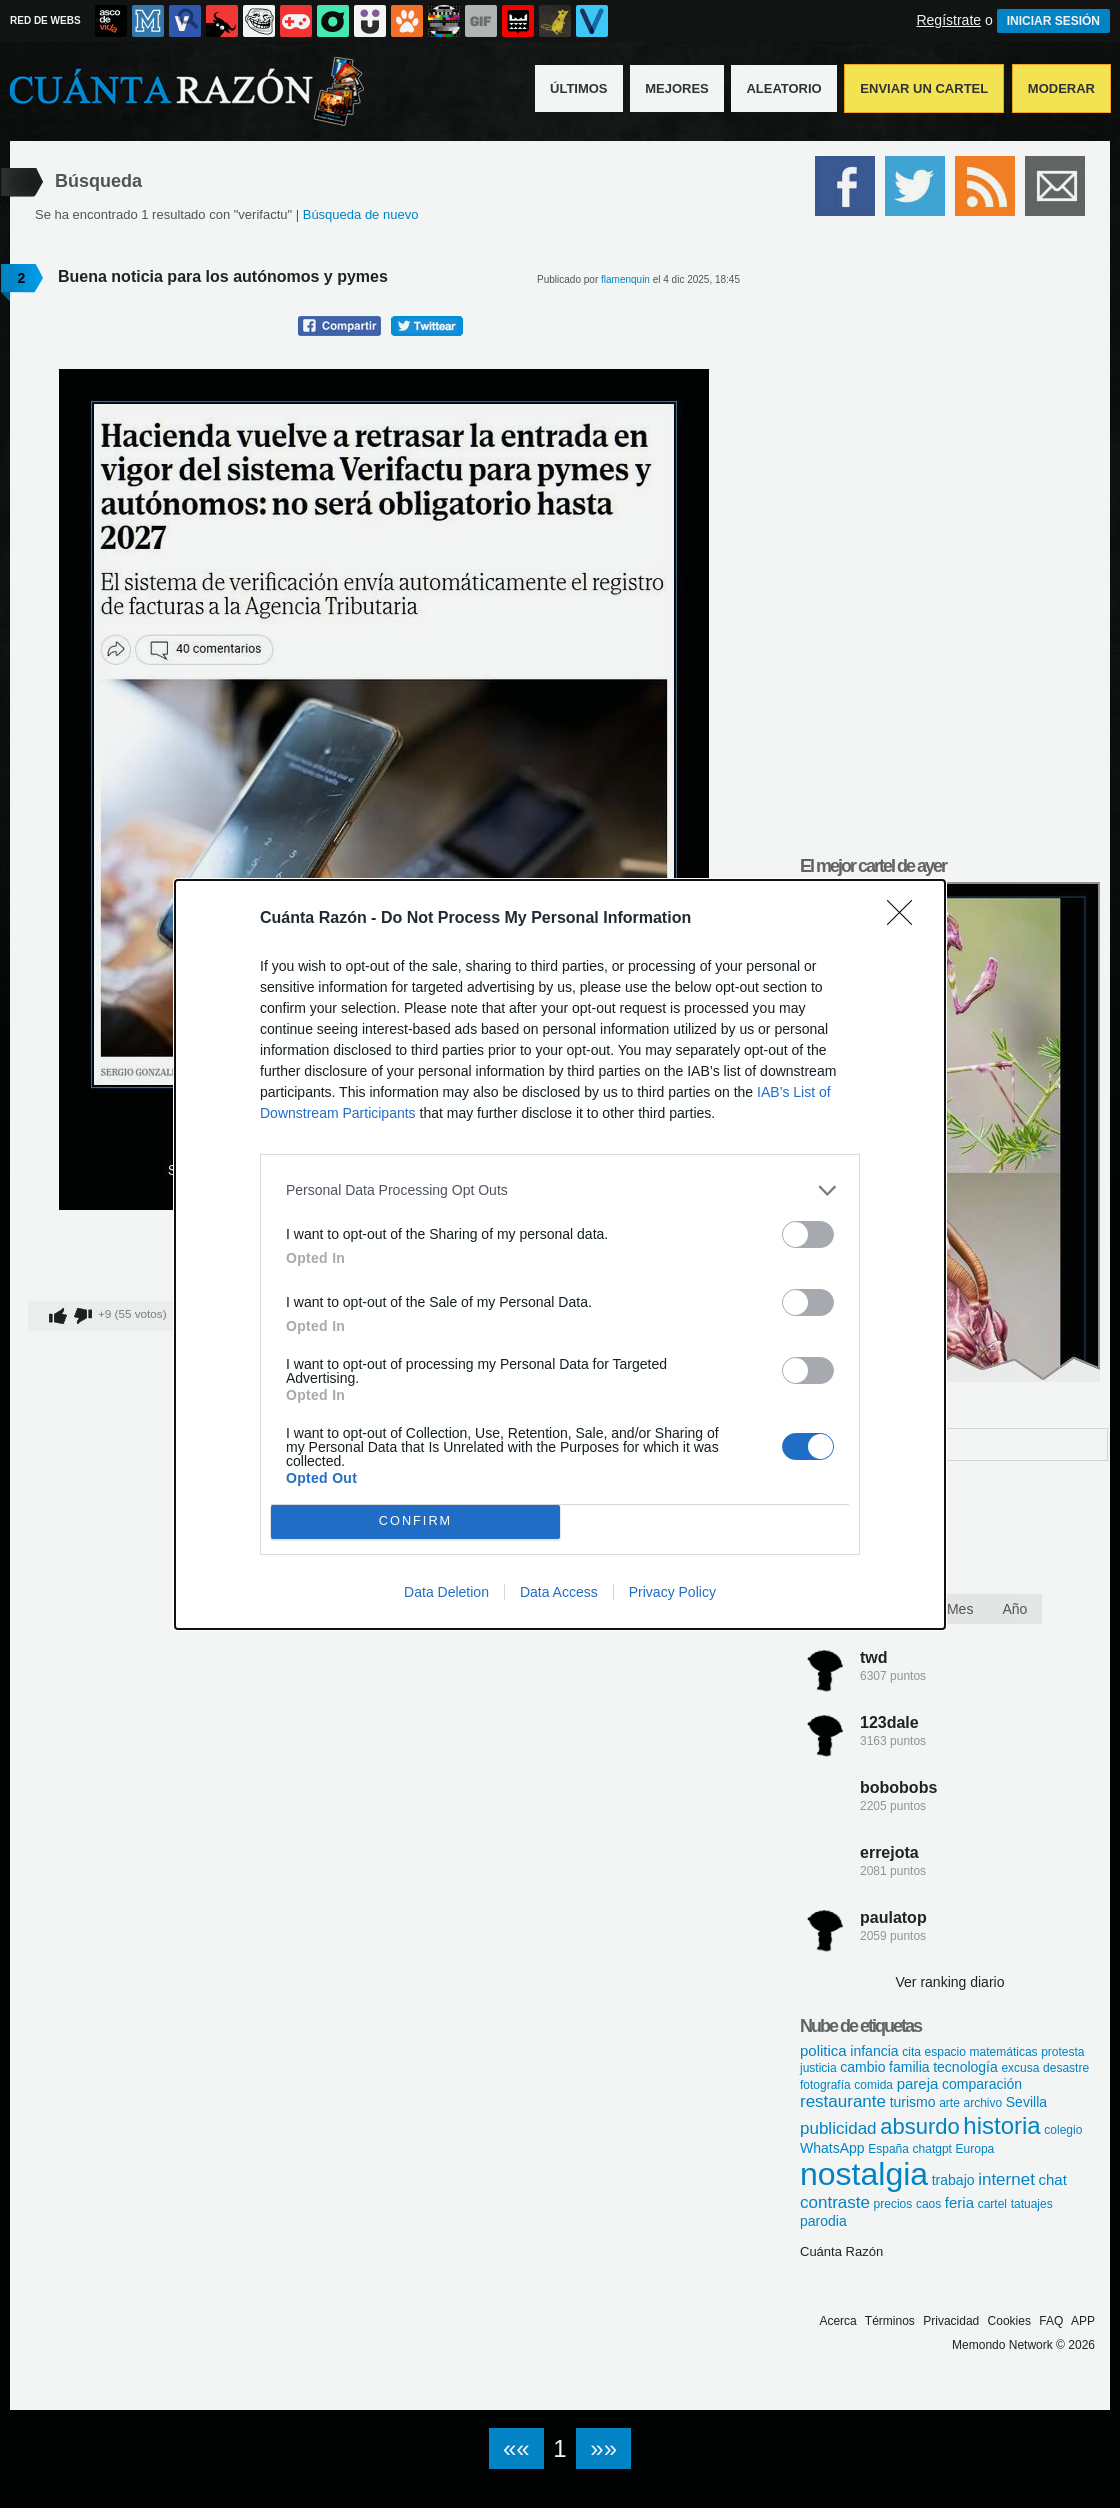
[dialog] (560, 1254)
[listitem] (560, 1190)
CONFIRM (415, 1521)
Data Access (559, 1592)
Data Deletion (446, 1592)
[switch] (808, 1234)
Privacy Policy (672, 1592)
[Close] (906, 919)
